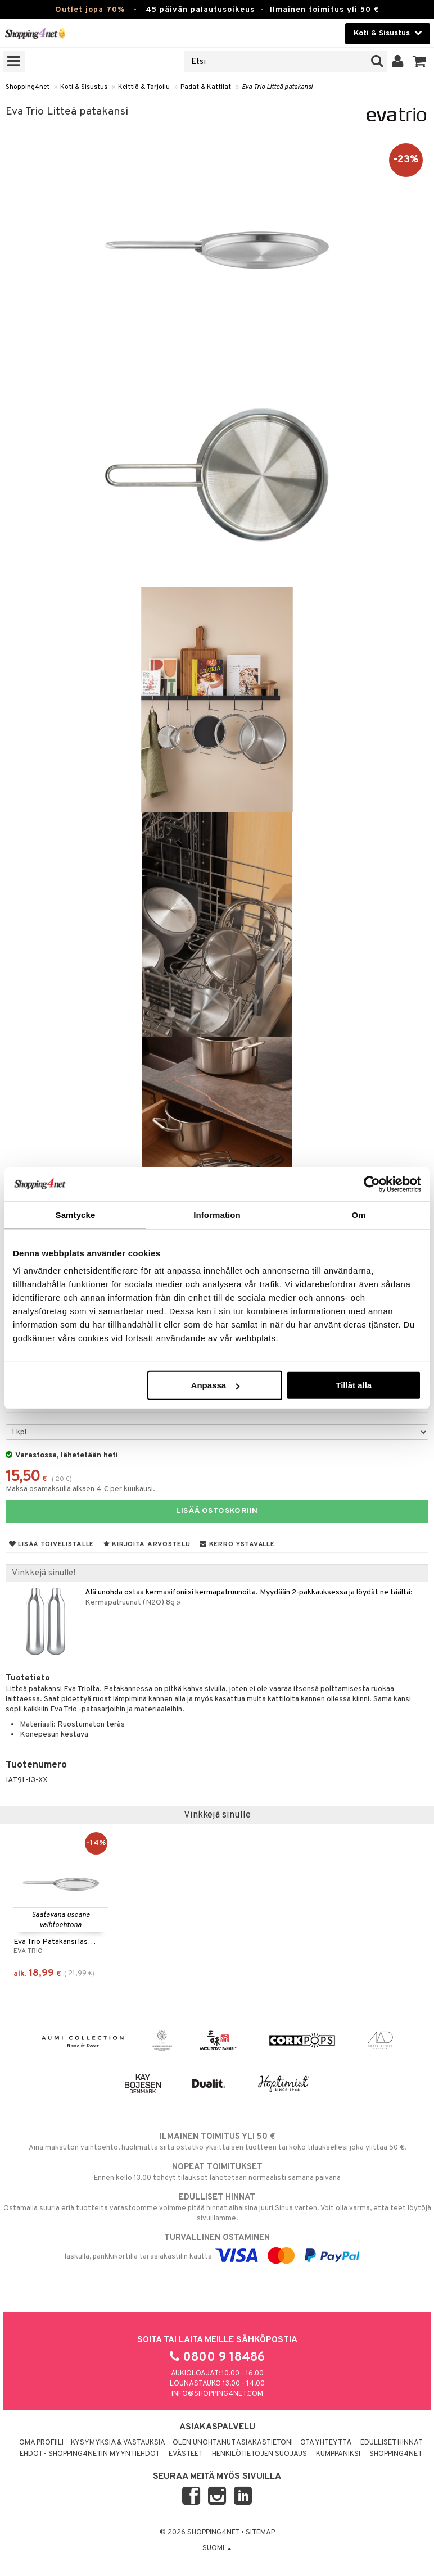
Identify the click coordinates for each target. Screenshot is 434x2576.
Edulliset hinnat (391, 2442)
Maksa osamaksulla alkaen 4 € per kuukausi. (80, 1489)
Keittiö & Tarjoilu (144, 87)
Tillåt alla (354, 1385)
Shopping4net (27, 87)
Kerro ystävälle (237, 1544)
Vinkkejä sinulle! (43, 1573)
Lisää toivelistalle (51, 1544)
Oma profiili (41, 2442)
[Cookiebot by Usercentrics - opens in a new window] (372, 1183)
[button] (419, 61)
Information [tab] (217, 1214)
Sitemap (260, 2532)
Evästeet (186, 2454)
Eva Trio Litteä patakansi (277, 87)
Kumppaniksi (338, 2454)
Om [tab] (358, 1214)
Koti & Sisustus (83, 87)
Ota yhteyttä (325, 2442)
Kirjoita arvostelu (146, 1544)
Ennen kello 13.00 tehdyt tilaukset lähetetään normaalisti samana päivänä (217, 2172)
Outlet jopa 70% (90, 10)
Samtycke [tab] (76, 1214)
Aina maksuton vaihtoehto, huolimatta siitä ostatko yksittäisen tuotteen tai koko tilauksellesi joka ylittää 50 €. (217, 2141)
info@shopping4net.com (217, 2393)
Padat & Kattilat (205, 87)
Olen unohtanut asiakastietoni (233, 2442)
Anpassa (215, 1385)
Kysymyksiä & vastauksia (118, 2442)
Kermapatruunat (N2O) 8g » (132, 1602)
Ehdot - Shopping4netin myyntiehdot (90, 2454)
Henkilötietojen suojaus (259, 2454)
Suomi (217, 2548)
